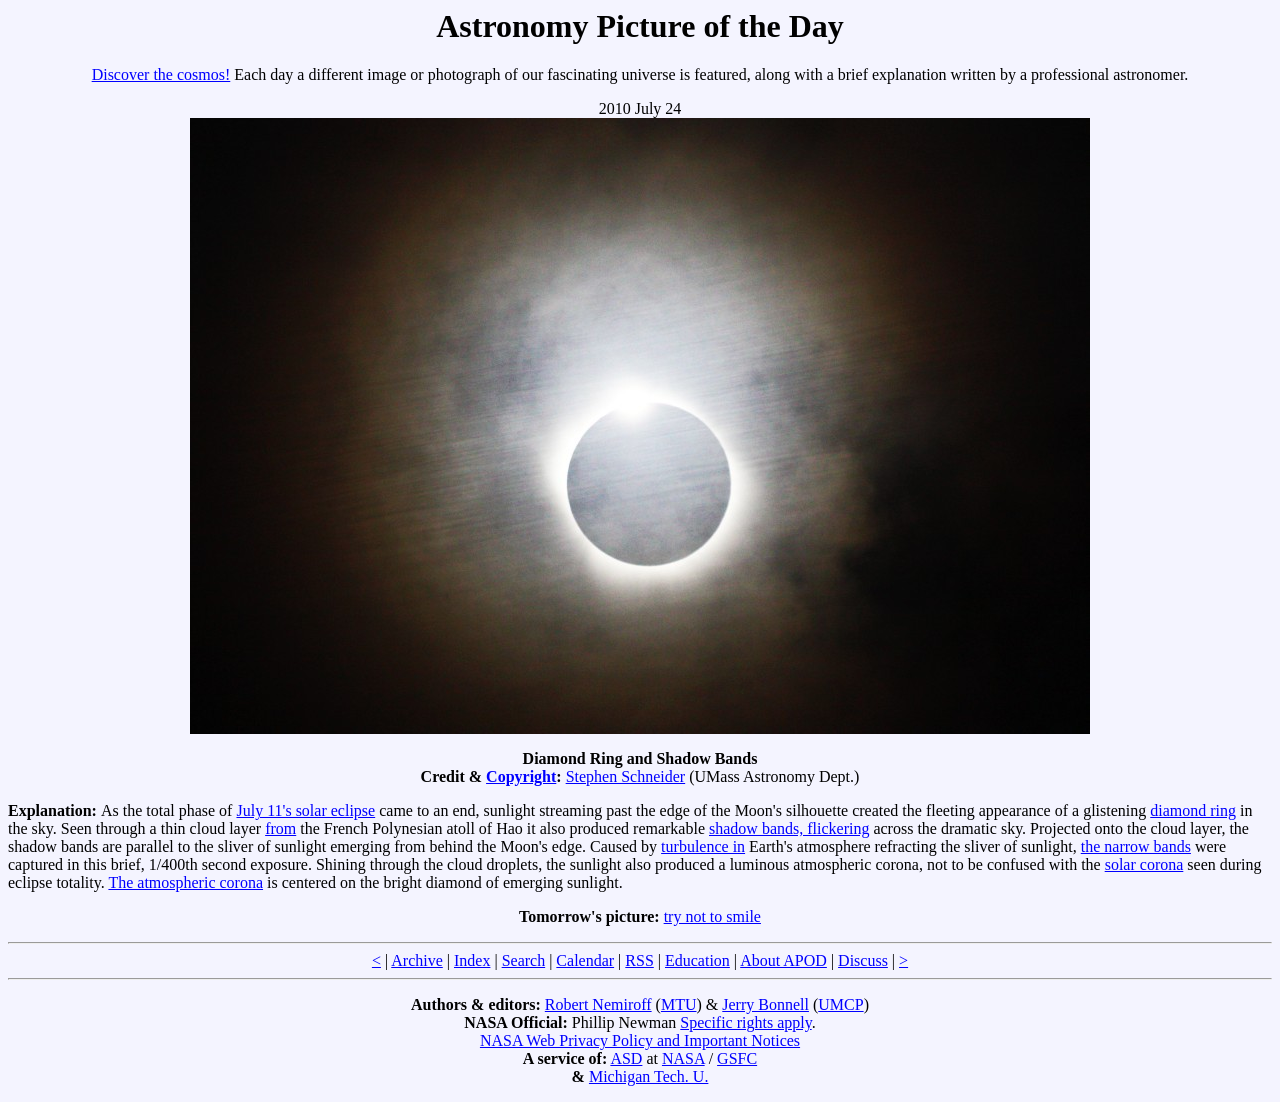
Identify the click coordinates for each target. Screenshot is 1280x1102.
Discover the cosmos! (161, 74)
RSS (639, 960)
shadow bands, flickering (789, 828)
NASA (683, 1058)
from (280, 828)
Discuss (863, 960)
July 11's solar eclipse (305, 810)
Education (697, 960)
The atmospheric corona (185, 882)
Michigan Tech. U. (648, 1076)
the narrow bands (1136, 846)
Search (524, 960)
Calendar (585, 960)
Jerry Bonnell (765, 1004)
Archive (417, 960)
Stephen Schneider (626, 776)
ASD (626, 1058)
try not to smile (712, 916)
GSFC (737, 1058)
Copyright (521, 776)
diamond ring (1193, 810)
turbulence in (703, 846)
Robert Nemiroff (598, 1004)
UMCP (840, 1004)
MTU (679, 1004)
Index (472, 960)
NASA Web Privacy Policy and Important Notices (640, 1040)
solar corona (1144, 864)
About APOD (783, 960)
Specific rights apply (745, 1022)
